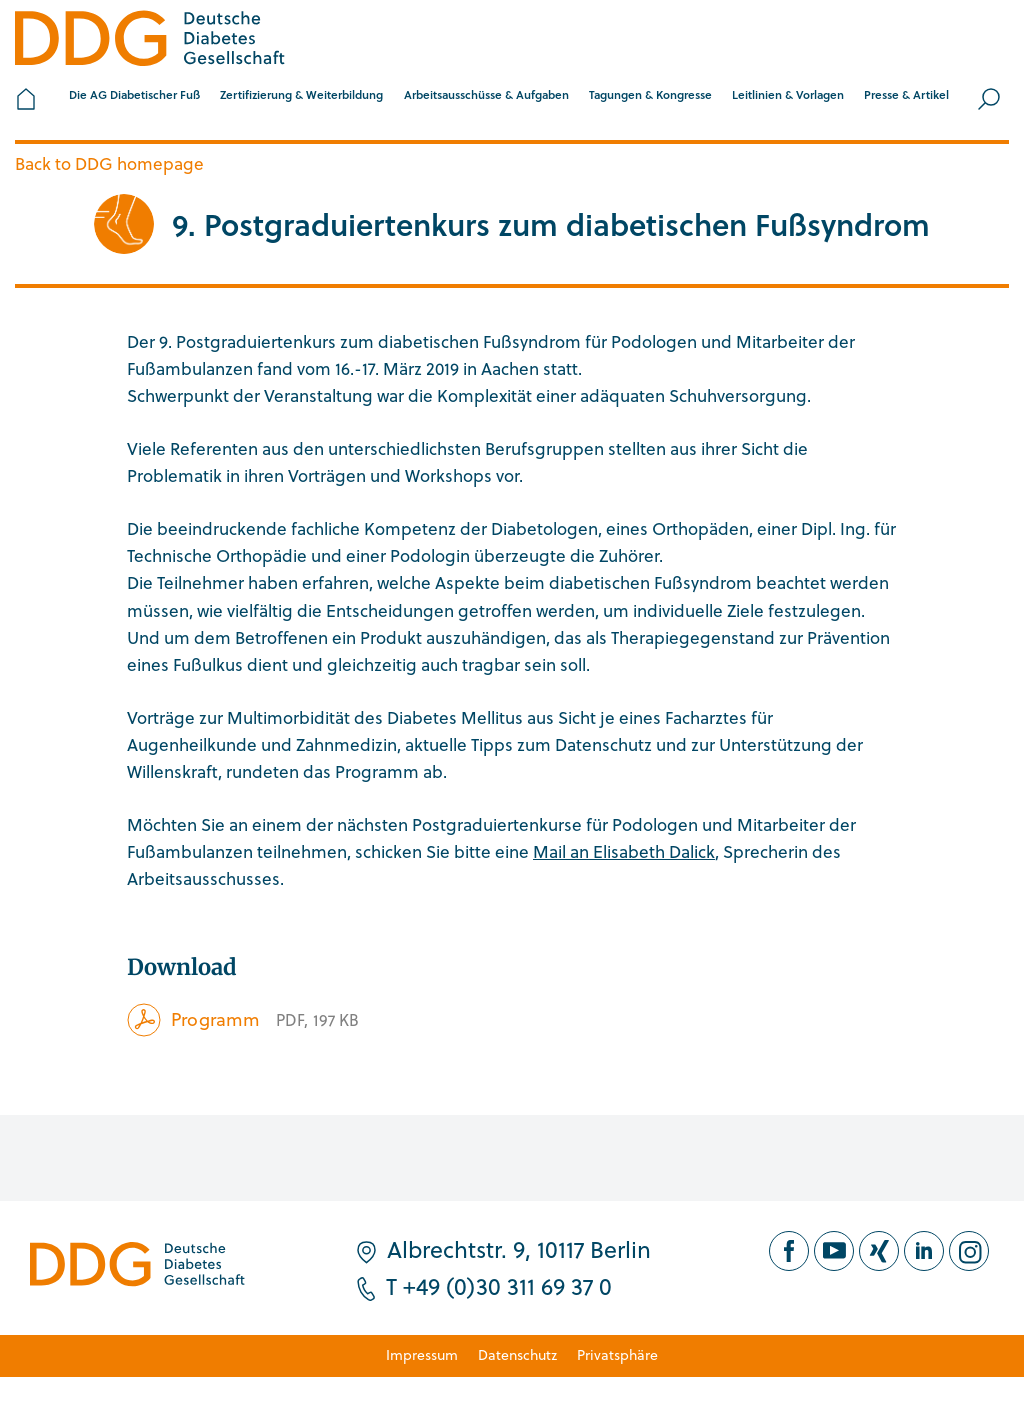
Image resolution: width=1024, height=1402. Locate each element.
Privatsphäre (617, 1354)
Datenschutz (517, 1354)
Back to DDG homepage (109, 163)
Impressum (422, 1354)
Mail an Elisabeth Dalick (624, 851)
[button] (134, 99)
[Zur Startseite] (150, 41)
